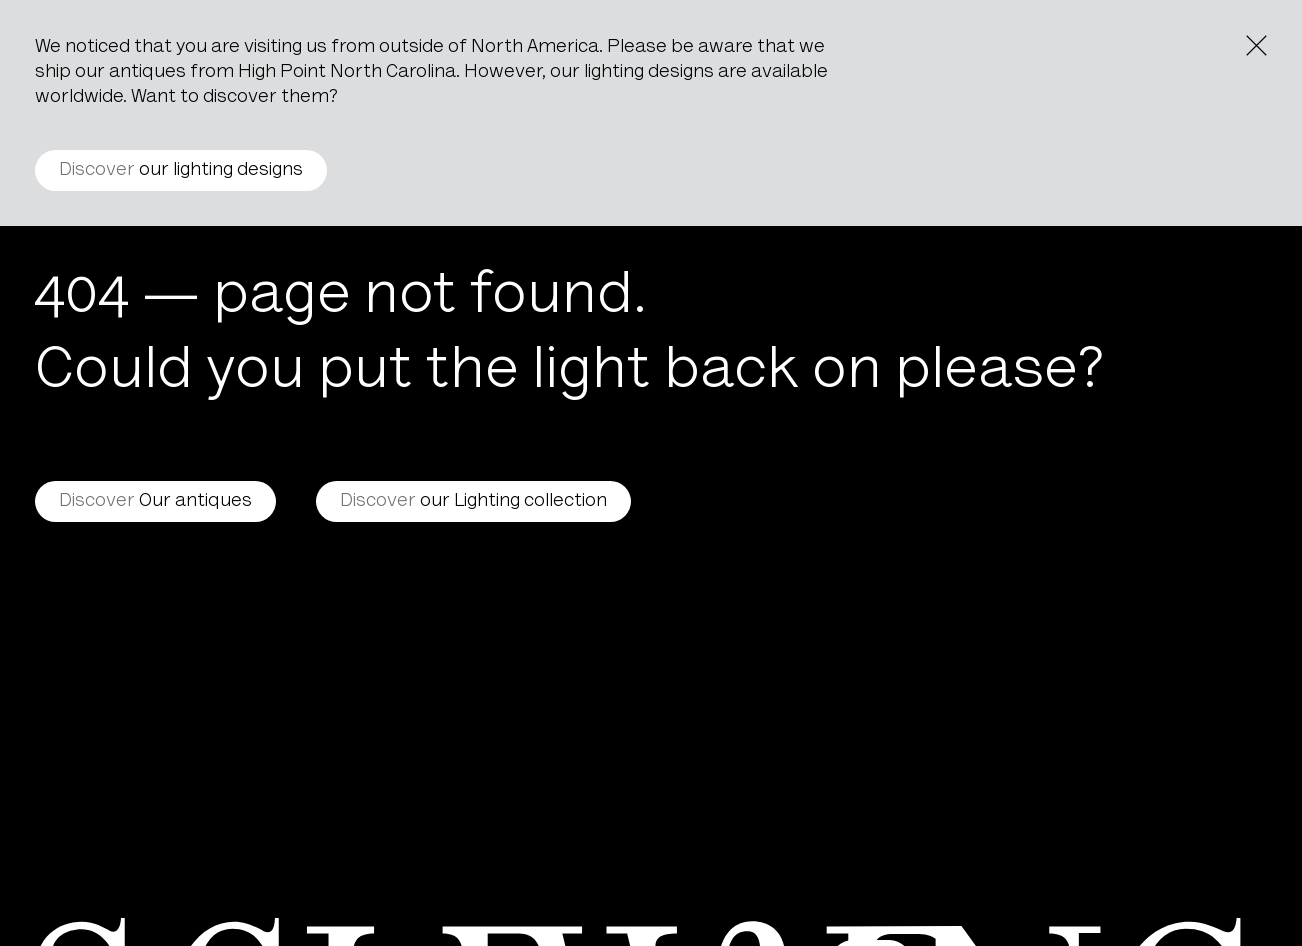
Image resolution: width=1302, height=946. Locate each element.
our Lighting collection (473, 501)
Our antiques (155, 501)
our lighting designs (181, 170)
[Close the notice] (1256, 45)
